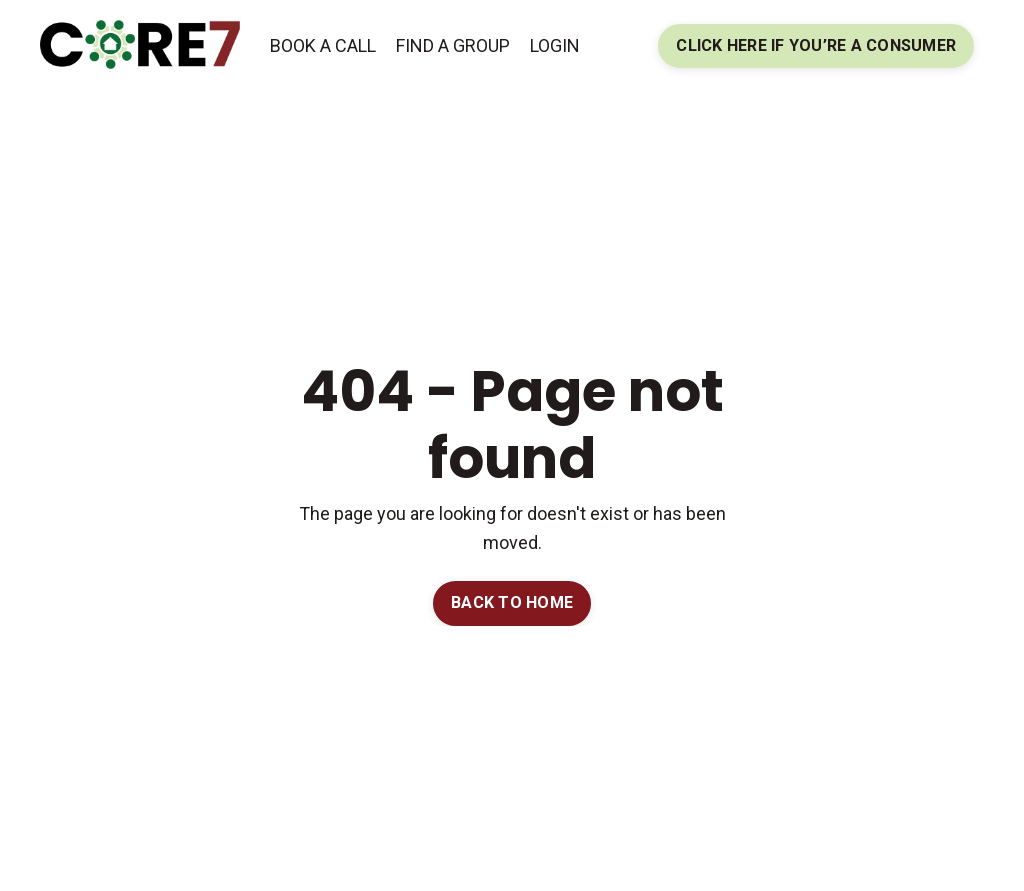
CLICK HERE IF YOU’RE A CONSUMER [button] (816, 45)
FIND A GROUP (453, 45)
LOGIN (555, 45)
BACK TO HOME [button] (512, 602)
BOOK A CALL (323, 45)
